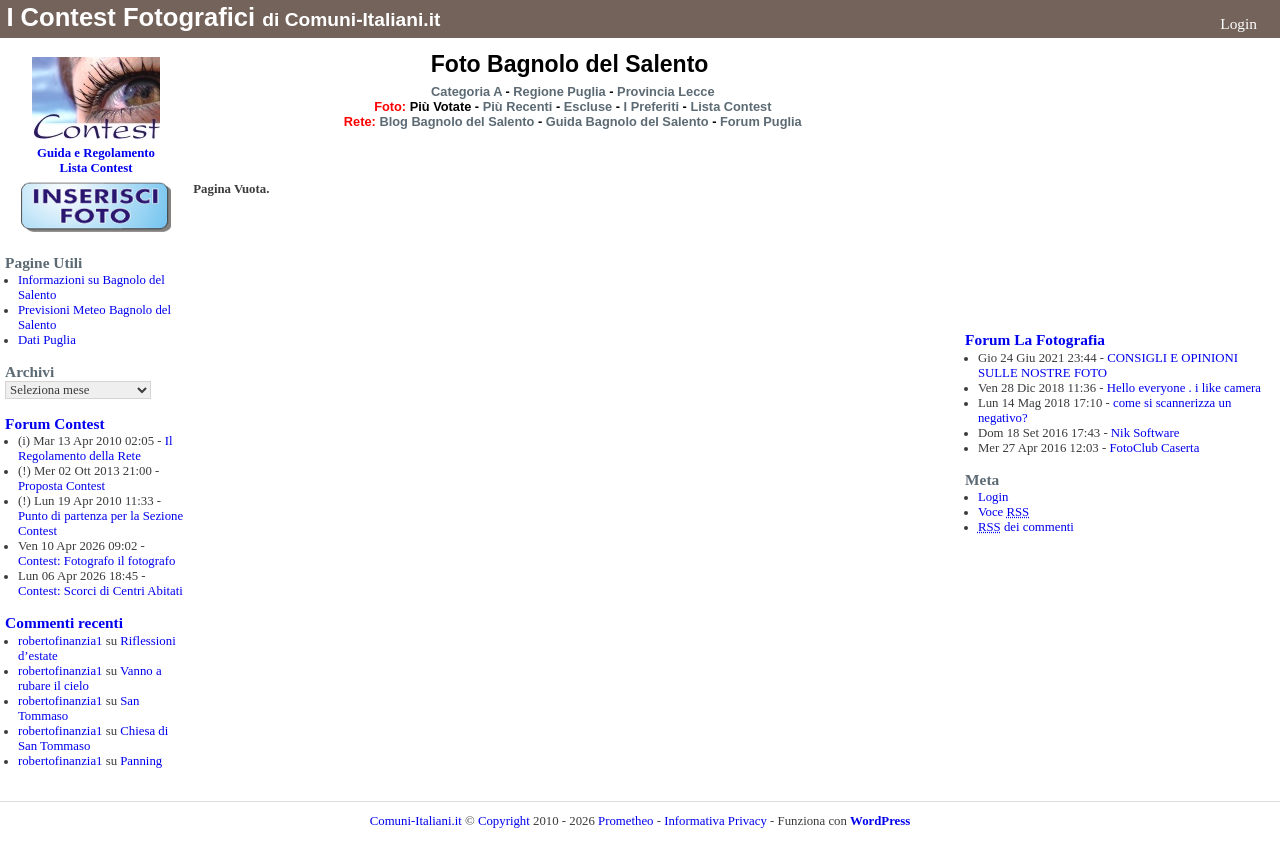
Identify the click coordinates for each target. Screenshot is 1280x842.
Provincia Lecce (665, 91)
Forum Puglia (761, 121)
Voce (1003, 512)
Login (1238, 23)
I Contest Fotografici (130, 17)
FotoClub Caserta (1154, 448)
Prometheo (625, 821)
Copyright (505, 821)
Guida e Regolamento (96, 153)
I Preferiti (651, 106)
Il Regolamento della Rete (95, 448)
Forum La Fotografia (1035, 339)
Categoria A (466, 91)
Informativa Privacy (715, 821)
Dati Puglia (47, 340)
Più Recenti (518, 106)
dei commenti (1026, 527)
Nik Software (1145, 433)
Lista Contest (730, 106)
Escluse (588, 106)
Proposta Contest (61, 486)
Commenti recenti (64, 622)
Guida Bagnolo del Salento (627, 121)
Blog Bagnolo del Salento (456, 121)
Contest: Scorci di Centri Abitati (100, 591)
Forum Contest (54, 423)
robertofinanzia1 (60, 641)
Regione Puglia (559, 91)
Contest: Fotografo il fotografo (96, 561)
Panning (141, 761)
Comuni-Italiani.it (416, 821)
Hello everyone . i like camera (1184, 388)
